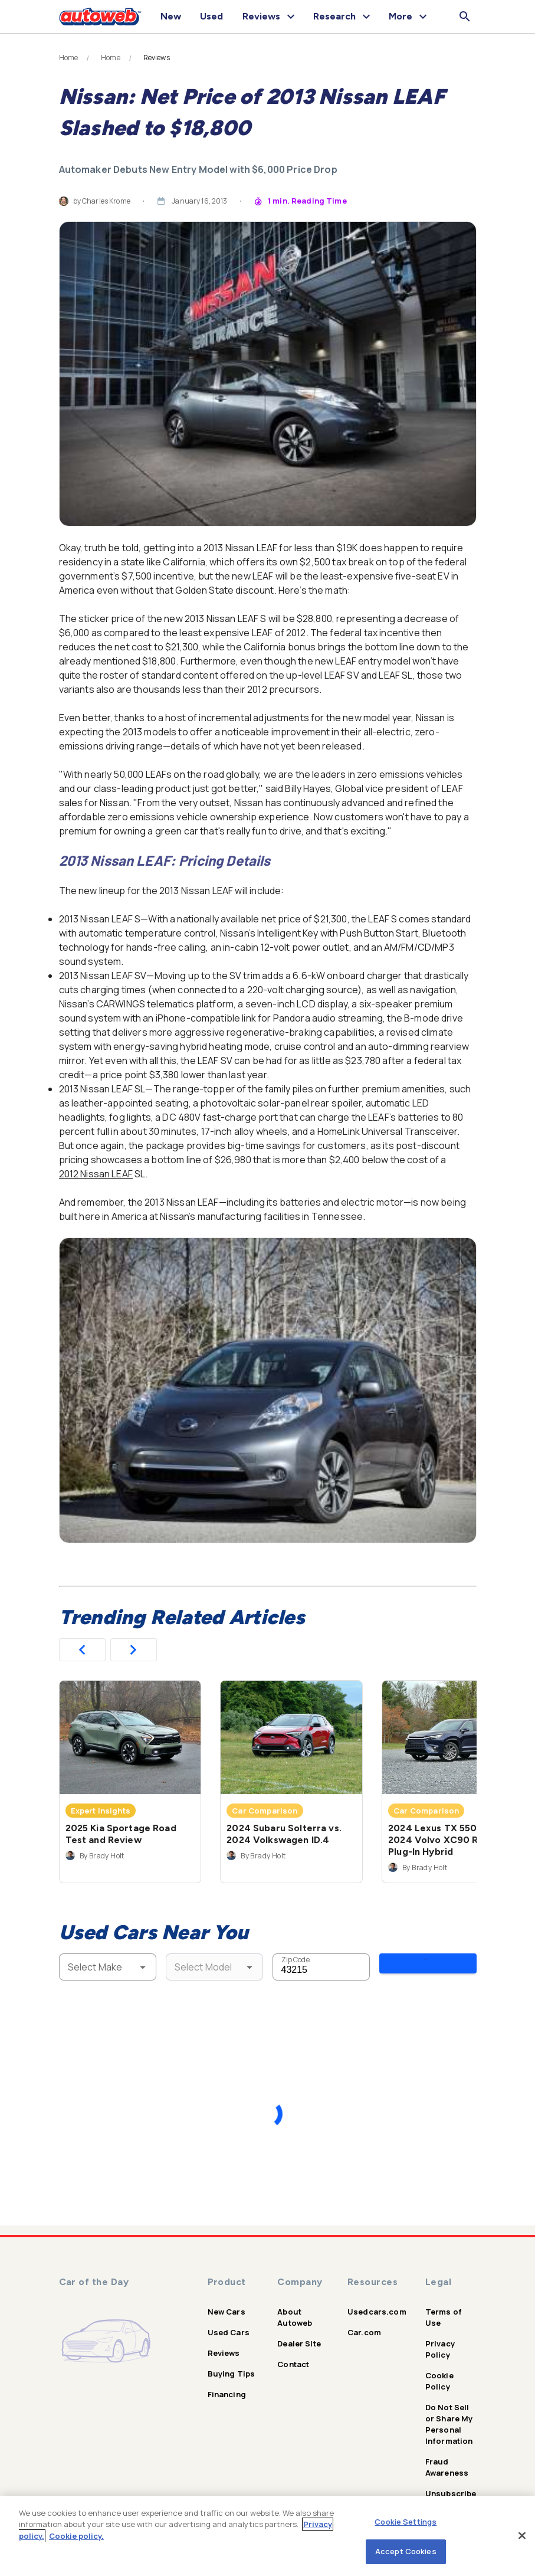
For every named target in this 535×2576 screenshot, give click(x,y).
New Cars (226, 2302)
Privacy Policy (440, 2340)
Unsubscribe (451, 2484)
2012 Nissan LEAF (96, 1173)
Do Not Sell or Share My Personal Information (449, 2415)
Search (428, 1966)
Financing (227, 2385)
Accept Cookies (405, 2551)
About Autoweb (294, 2308)
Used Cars (229, 2323)
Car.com (364, 2323)
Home (68, 58)
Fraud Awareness (446, 2458)
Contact (293, 2355)
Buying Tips (231, 2364)
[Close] (522, 2535)
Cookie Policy (439, 2372)
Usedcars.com (376, 2302)
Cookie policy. (76, 2536)
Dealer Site (299, 2334)
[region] (267, 2536)
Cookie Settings (405, 2521)
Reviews (224, 2344)
